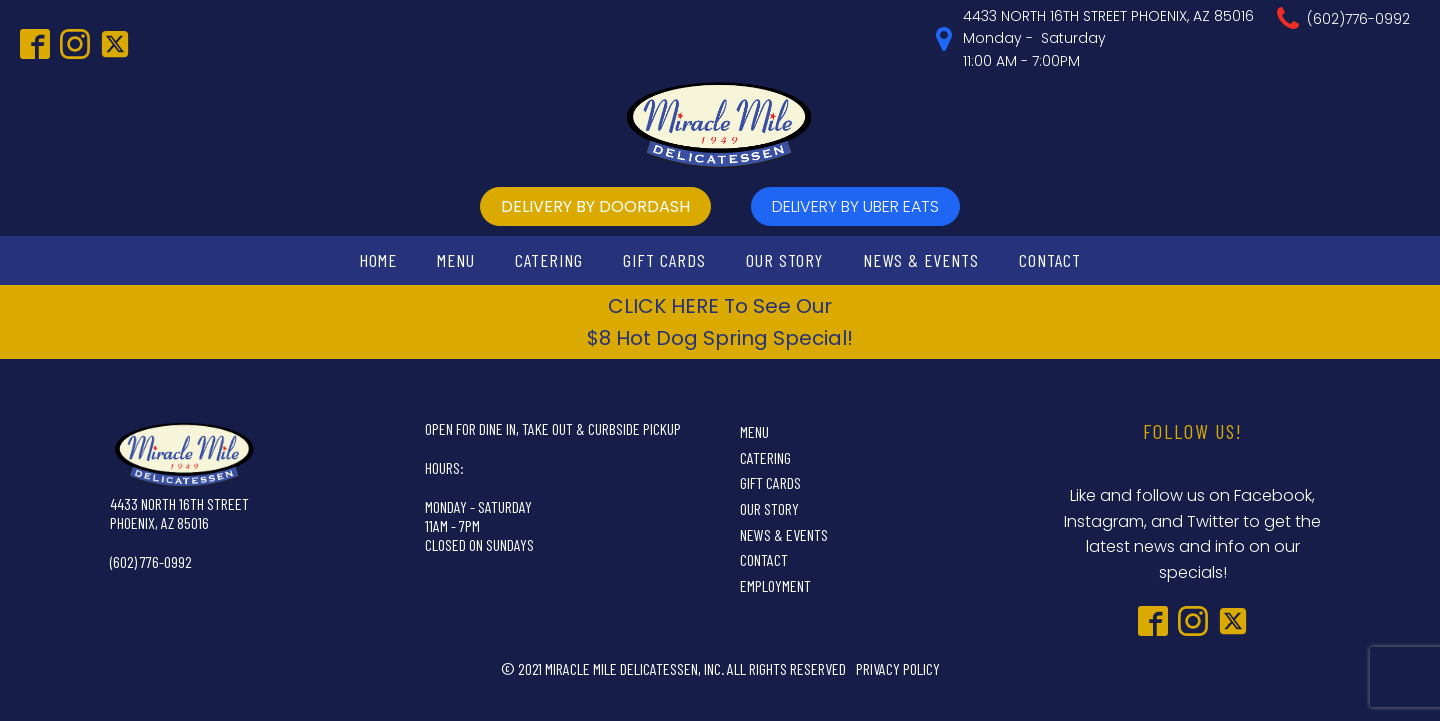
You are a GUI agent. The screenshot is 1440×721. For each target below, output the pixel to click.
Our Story (784, 260)
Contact (1050, 260)
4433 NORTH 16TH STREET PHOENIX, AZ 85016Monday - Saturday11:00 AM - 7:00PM (1108, 38)
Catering (549, 260)
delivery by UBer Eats (855, 206)
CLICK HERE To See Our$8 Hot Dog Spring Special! (720, 322)
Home (378, 260)
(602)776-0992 (1358, 19)
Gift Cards (664, 260)
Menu (456, 260)
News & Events (921, 260)
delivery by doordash (595, 206)
